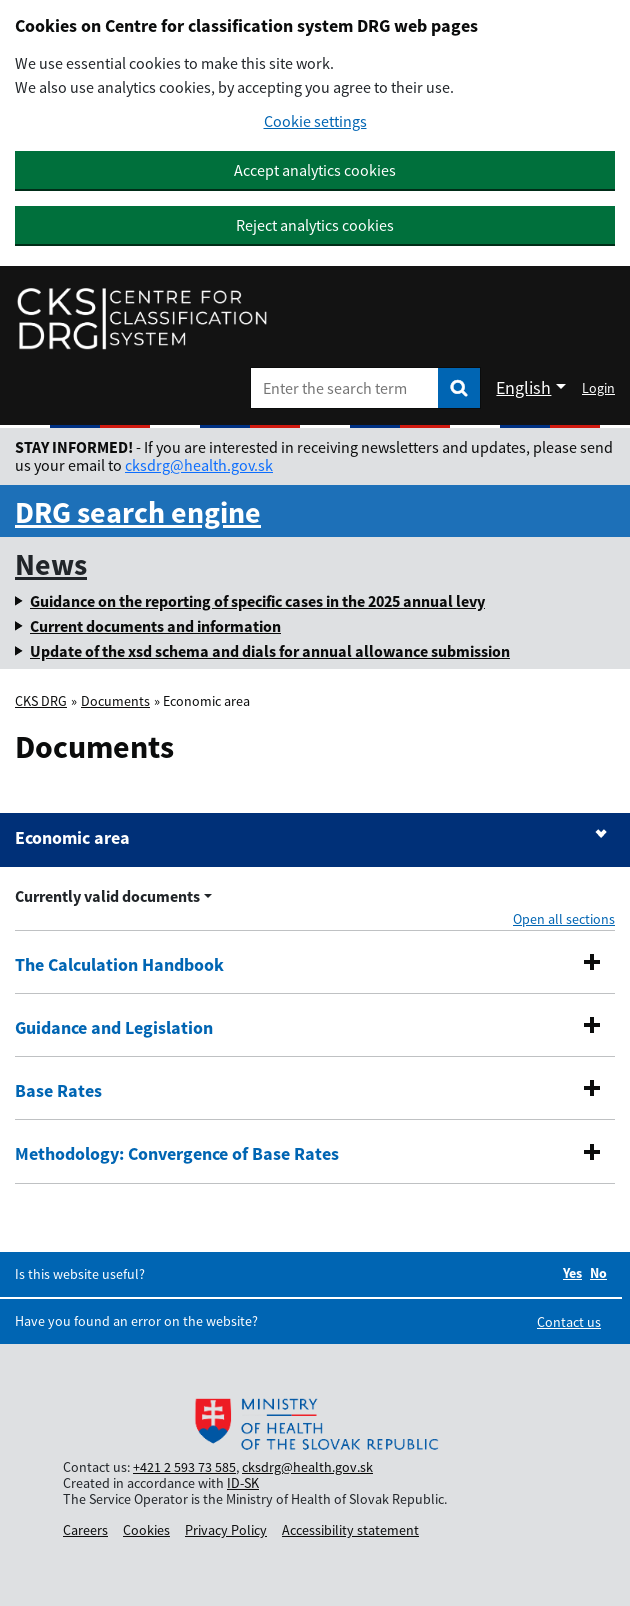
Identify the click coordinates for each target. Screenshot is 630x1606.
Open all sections (564, 919)
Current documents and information (155, 626)
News (51, 564)
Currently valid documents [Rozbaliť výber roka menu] (107, 896)
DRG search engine (138, 512)
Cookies (146, 1530)
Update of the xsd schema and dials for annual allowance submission (270, 651)
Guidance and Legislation (114, 1028)
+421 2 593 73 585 (184, 1467)
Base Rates (58, 1091)
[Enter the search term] (344, 388)
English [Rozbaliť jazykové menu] (523, 387)
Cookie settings (315, 121)
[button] (592, 962)
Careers (85, 1530)
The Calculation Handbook (119, 965)
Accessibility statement (350, 1530)
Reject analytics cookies (315, 225)
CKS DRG (41, 701)
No (598, 1273)
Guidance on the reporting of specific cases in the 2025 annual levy (257, 601)
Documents (115, 701)
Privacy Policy (226, 1530)
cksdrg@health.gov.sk (199, 465)
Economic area (72, 837)
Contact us (569, 1322)
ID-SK (243, 1483)
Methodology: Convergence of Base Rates (177, 1154)
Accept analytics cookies (315, 170)
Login (598, 388)
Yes (572, 1273)
